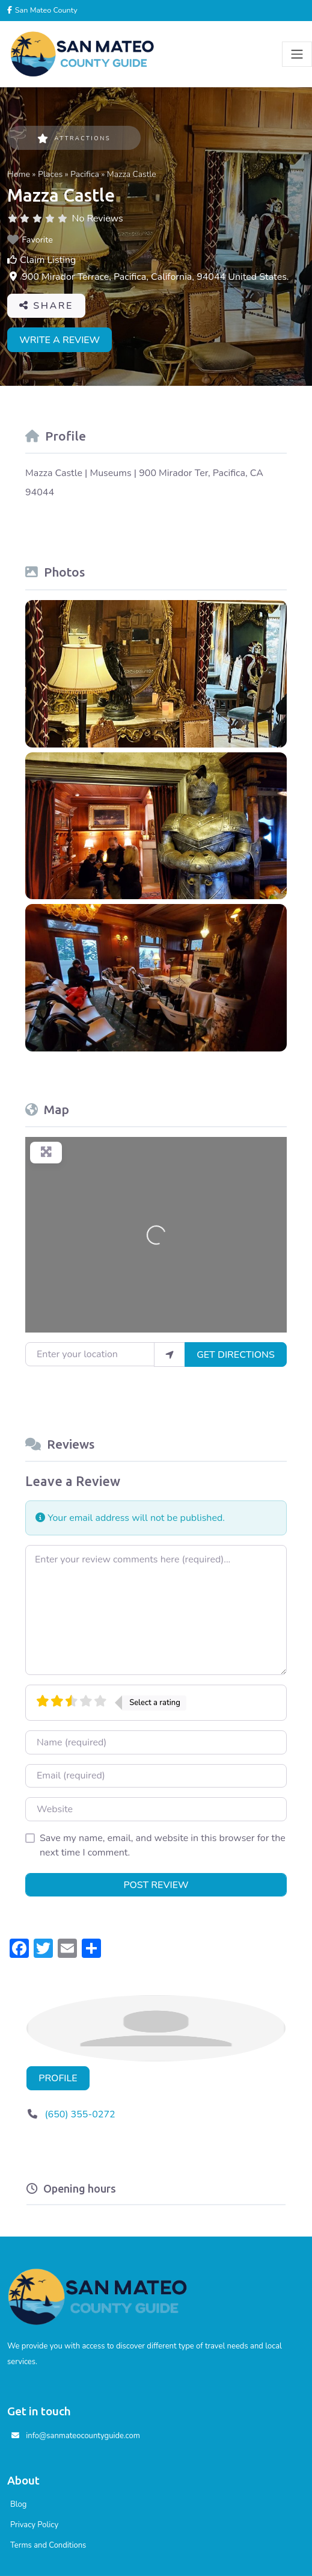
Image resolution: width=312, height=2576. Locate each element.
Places (50, 174)
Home (18, 174)
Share (46, 305)
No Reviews (97, 218)
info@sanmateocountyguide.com (83, 2435)
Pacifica (84, 174)
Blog (18, 2504)
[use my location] (169, 1354)
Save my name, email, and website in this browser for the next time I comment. (163, 1845)
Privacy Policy (34, 2524)
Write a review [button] (59, 340)
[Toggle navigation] (297, 54)
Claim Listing (48, 260)
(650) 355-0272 (80, 2114)
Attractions (74, 138)
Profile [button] (57, 2078)
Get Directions (236, 1354)
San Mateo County (45, 10)
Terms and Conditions (48, 2545)
